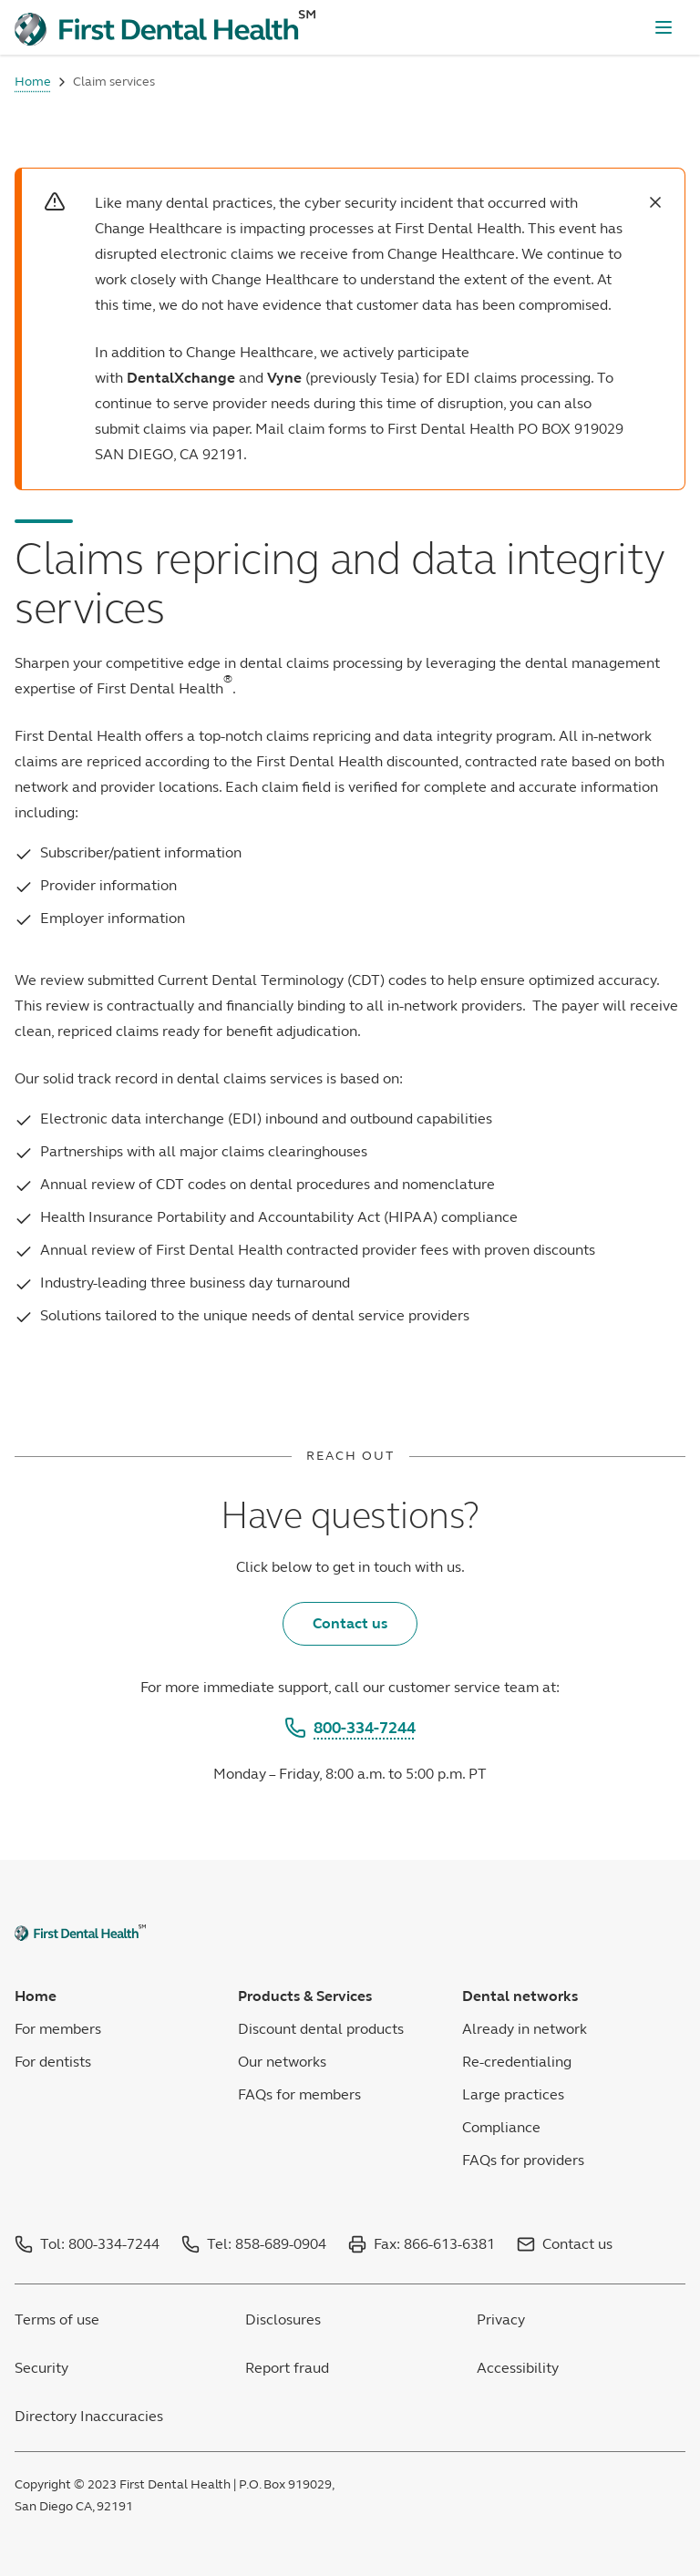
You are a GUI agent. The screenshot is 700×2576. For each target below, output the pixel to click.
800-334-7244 (350, 1728)
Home (33, 81)
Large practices (513, 2094)
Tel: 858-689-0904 (266, 2244)
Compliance (501, 2127)
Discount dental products (321, 2028)
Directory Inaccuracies (89, 2416)
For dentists (53, 2061)
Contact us (350, 1623)
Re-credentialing (516, 2061)
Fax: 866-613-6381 (434, 2244)
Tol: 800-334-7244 (100, 2244)
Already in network (524, 2028)
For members (58, 2028)
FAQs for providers (523, 2160)
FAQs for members (299, 2094)
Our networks (282, 2061)
